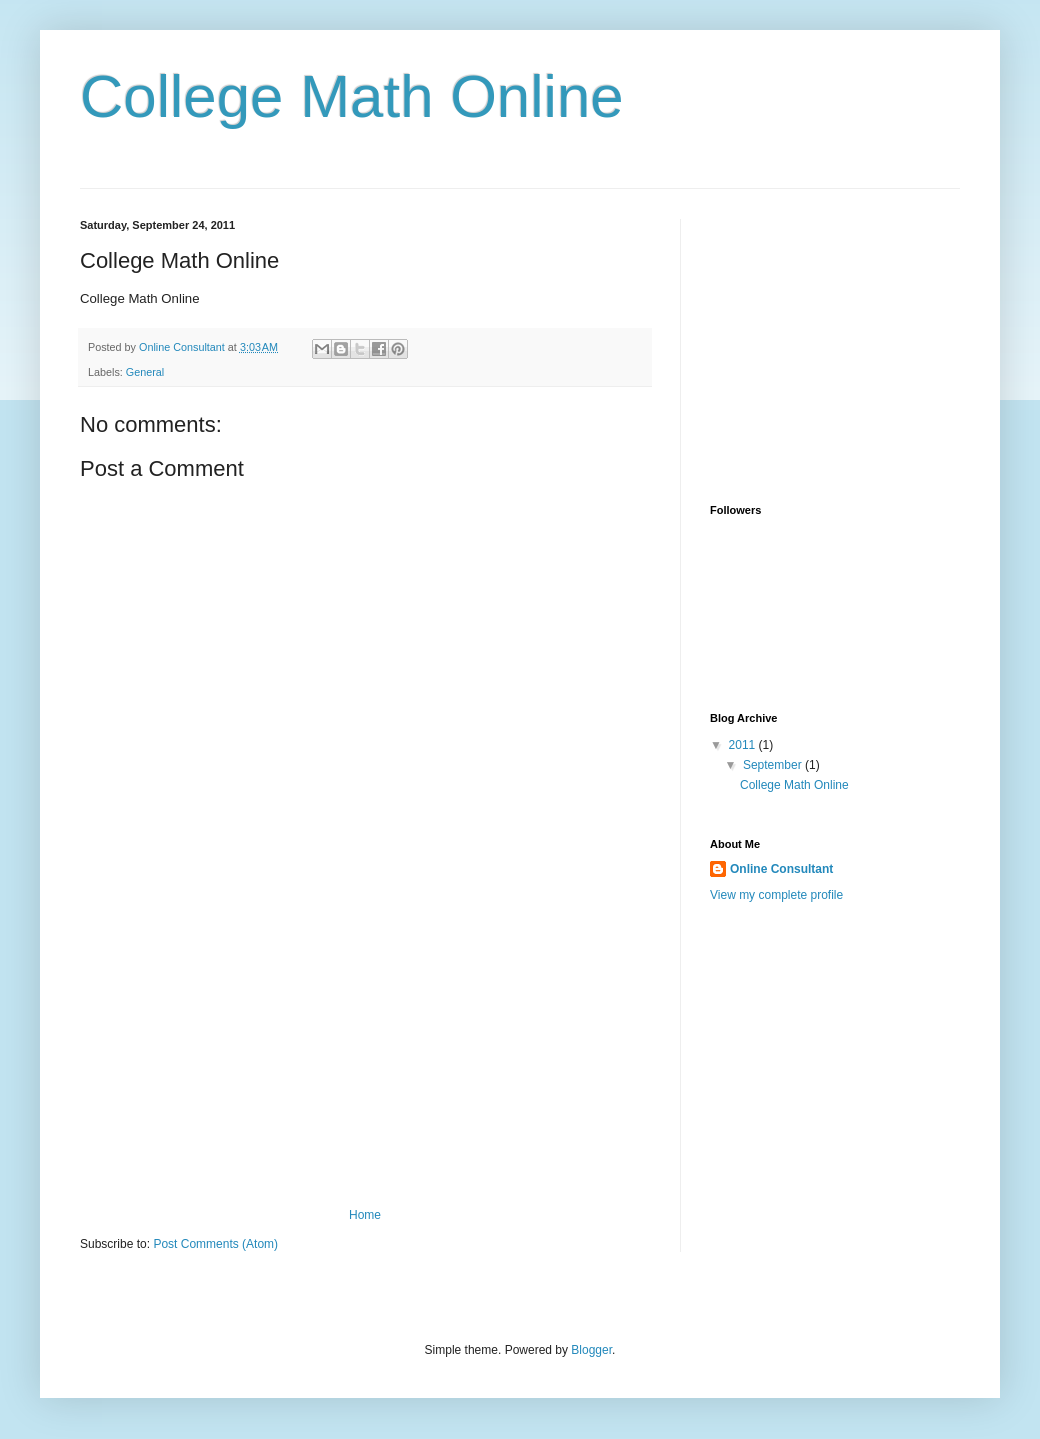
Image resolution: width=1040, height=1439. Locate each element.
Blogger (591, 1350)
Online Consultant (781, 869)
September (774, 765)
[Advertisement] (365, 1058)
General (145, 372)
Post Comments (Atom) (215, 1244)
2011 (744, 745)
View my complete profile (776, 895)
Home (365, 1215)
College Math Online (352, 96)
